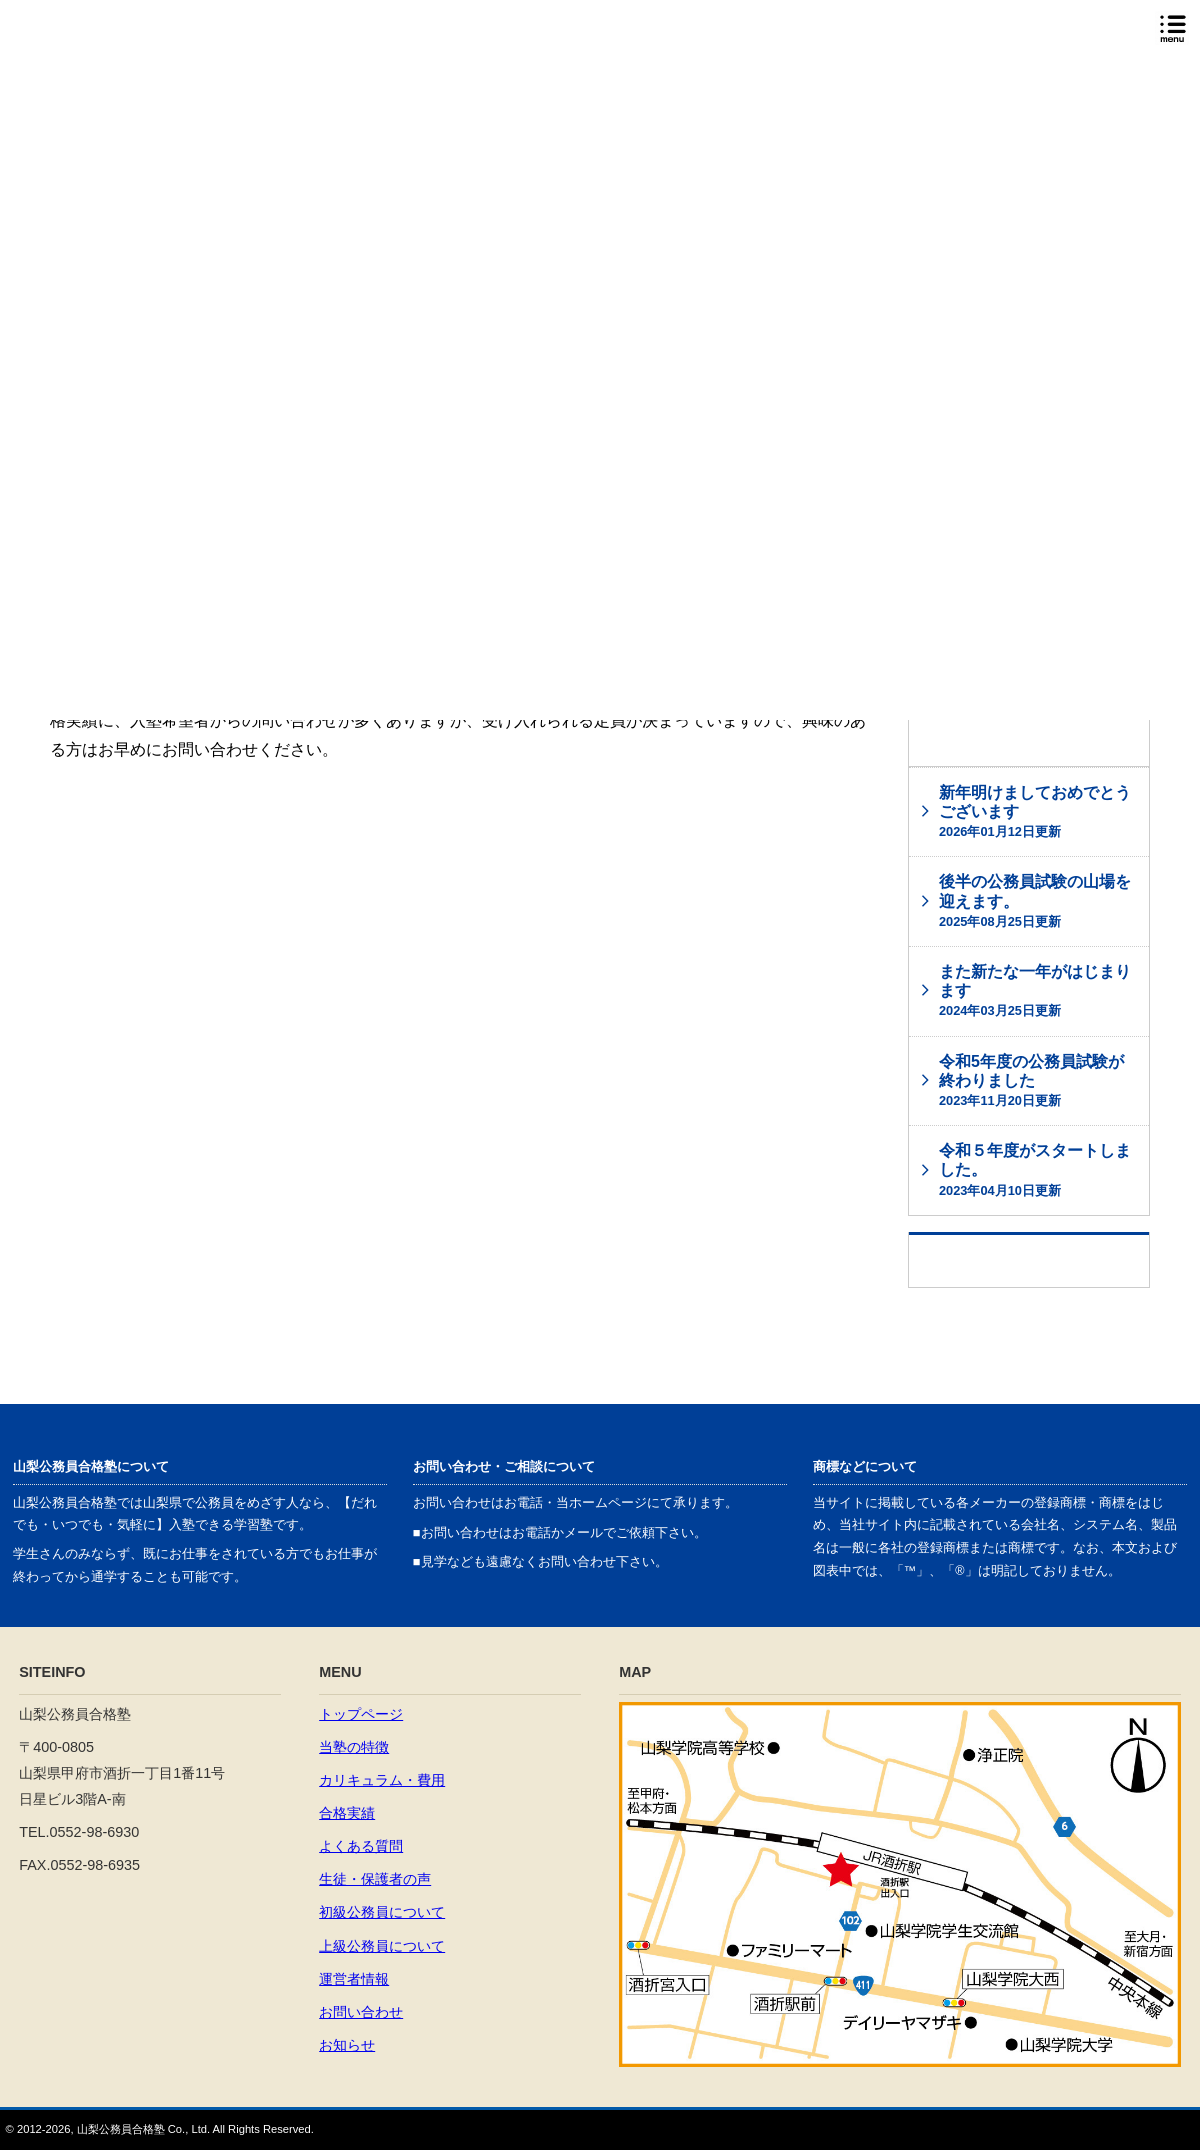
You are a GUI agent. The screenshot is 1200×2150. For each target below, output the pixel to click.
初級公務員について (382, 1912)
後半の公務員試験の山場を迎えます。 (1035, 900)
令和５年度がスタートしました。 (1035, 1169)
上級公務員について (382, 1946)
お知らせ (347, 2045)
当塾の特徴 (354, 1747)
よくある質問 (361, 1846)
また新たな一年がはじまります (1035, 990)
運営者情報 (354, 1979)
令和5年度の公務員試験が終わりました (1031, 1080)
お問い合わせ (361, 2012)
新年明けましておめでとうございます (1035, 811)
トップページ (361, 1714)
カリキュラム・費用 (382, 1780)
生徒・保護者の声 (375, 1879)
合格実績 (347, 1813)
